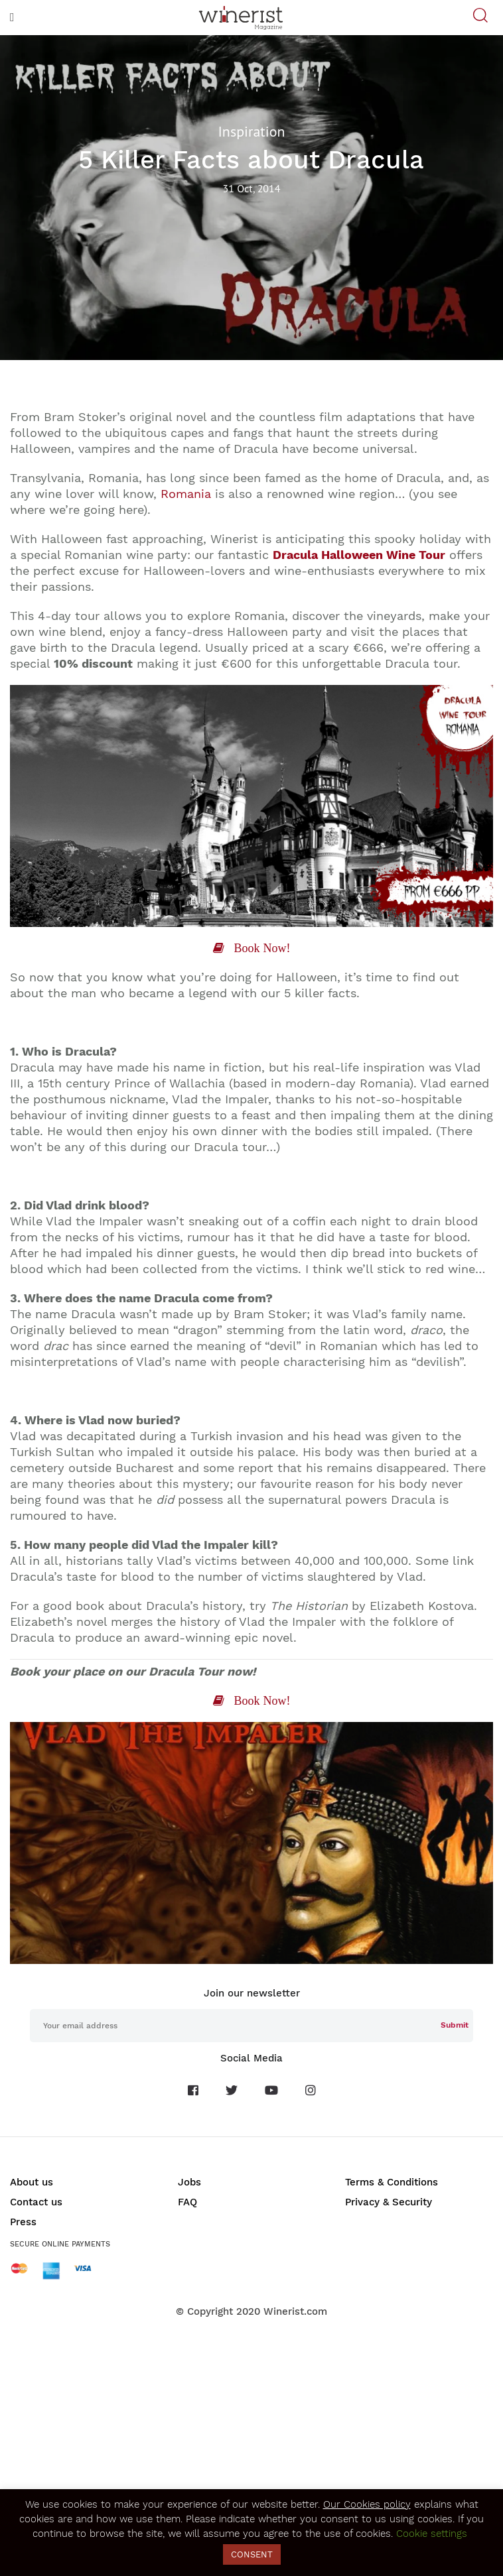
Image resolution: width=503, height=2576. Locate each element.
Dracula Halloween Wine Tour (359, 555)
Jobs (189, 2182)
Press (23, 2222)
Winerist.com (295, 2311)
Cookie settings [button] (431, 2534)
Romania (186, 494)
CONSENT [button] (252, 2554)
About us (31, 2182)
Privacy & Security (388, 2202)
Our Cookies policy (367, 2504)
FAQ (187, 2202)
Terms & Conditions (391, 2182)
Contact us (36, 2202)
